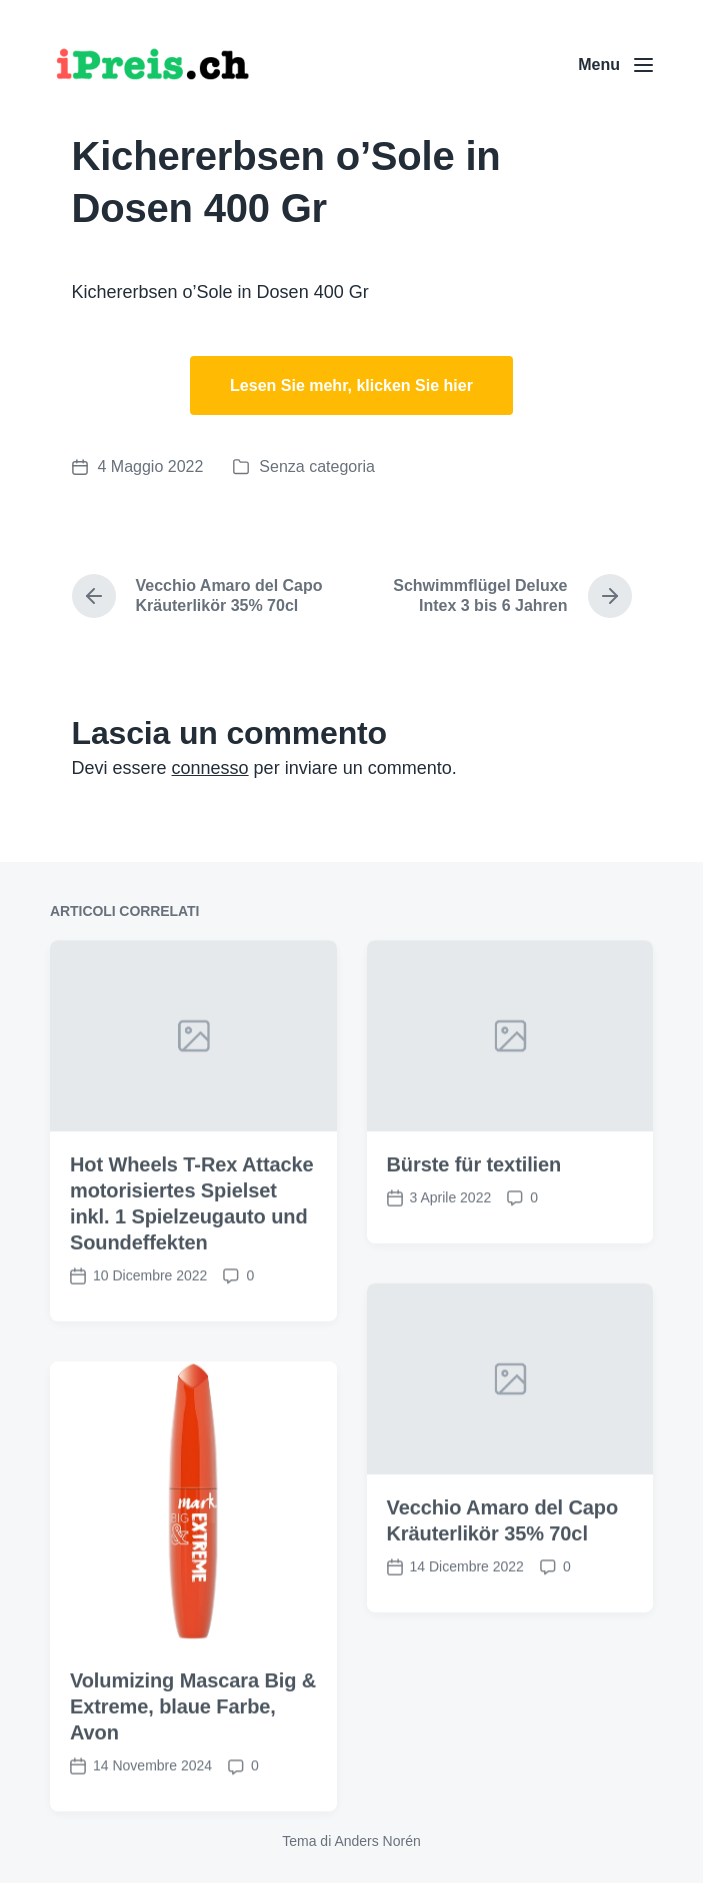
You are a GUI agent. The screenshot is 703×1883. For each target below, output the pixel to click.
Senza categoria (317, 466)
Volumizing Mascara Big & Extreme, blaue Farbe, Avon (193, 1759)
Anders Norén (377, 1841)
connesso (210, 768)
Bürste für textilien (474, 1217)
